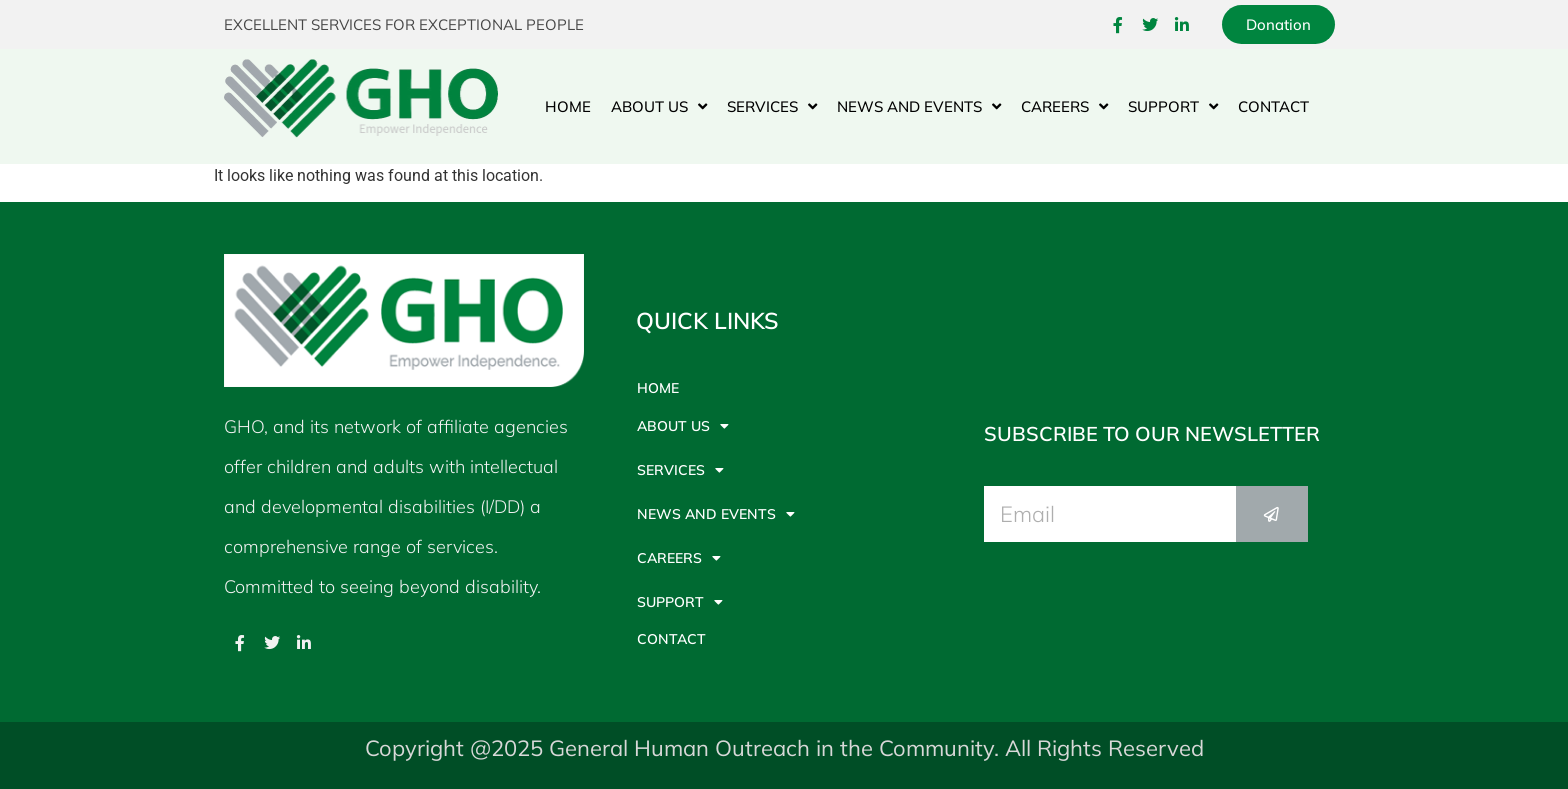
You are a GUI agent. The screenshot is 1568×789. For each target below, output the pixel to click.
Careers (1064, 106)
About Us (659, 106)
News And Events (919, 106)
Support (1173, 106)
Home (568, 106)
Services (772, 106)
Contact (1273, 106)
